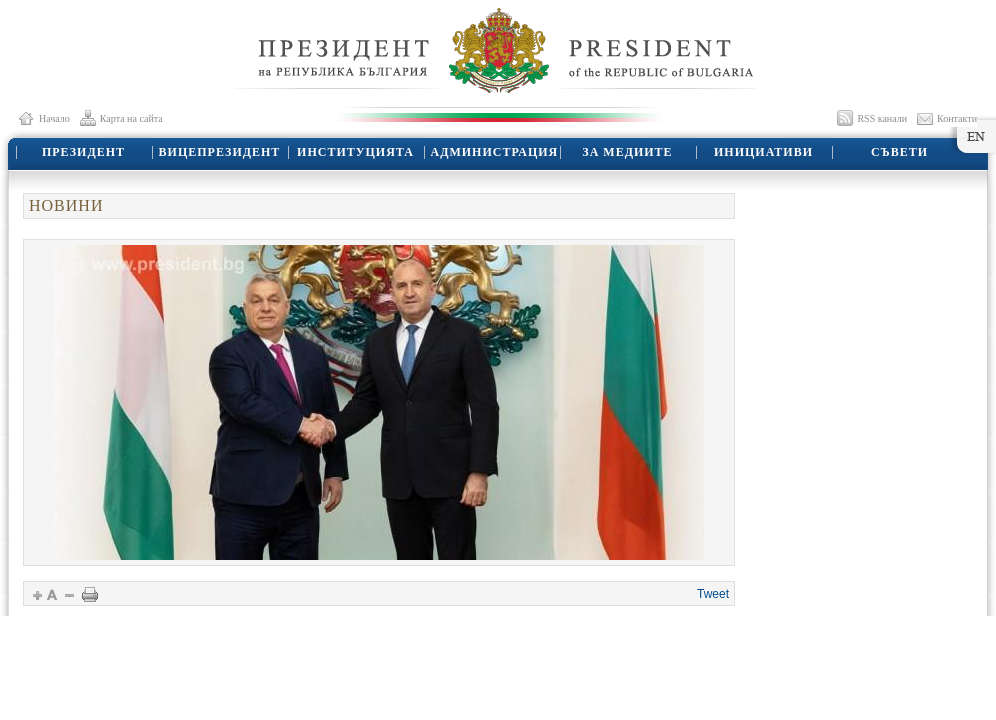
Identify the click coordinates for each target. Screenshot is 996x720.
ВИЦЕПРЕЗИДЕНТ (220, 152)
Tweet (713, 594)
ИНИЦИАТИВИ (763, 152)
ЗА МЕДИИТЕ (627, 152)
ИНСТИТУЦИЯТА (355, 152)
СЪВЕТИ (899, 152)
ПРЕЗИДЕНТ (83, 152)
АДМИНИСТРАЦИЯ (495, 152)
